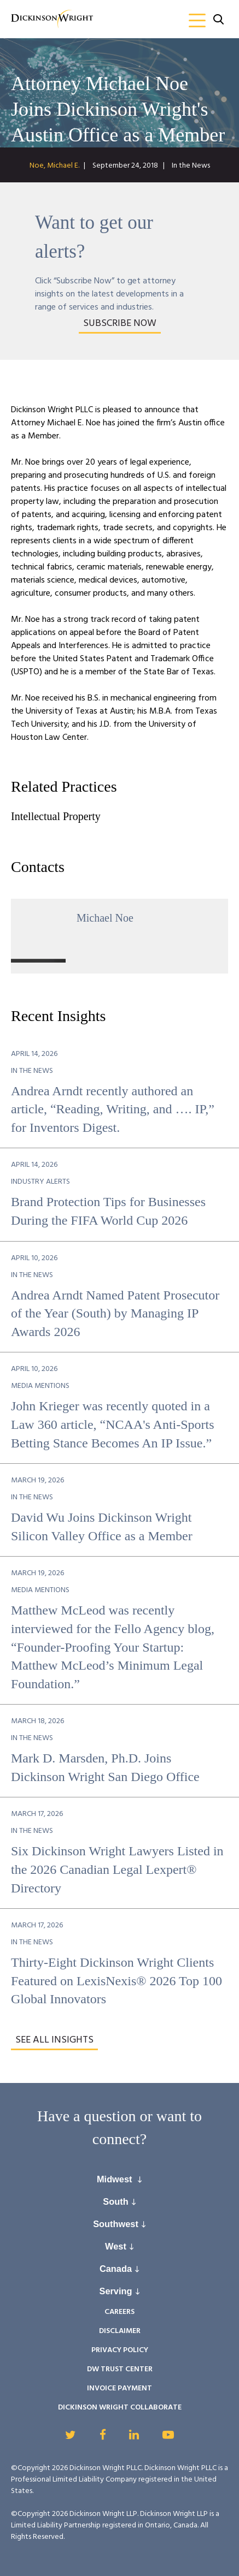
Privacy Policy (119, 2350)
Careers (119, 2312)
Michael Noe (105, 918)
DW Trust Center (120, 2369)
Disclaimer (120, 2331)
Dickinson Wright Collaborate (120, 2407)
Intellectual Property (56, 816)
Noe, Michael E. (54, 165)
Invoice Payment (119, 2388)
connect (116, 2138)
